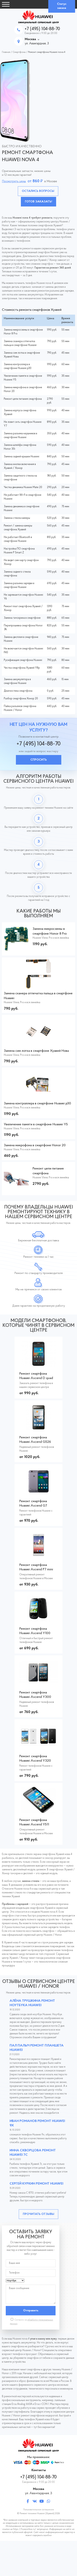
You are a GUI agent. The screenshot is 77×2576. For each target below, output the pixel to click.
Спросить (38, 759)
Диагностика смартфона (18, 691)
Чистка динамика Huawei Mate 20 (23, 487)
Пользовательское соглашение (38, 2510)
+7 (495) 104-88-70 (42, 29)
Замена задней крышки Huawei (21, 456)
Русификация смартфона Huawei (23, 660)
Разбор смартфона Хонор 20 (21, 698)
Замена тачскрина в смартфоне (22, 618)
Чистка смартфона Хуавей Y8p (22, 667)
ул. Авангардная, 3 (38, 2493)
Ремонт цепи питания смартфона (23, 399)
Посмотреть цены (14, 181)
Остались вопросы (38, 191)
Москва (30, 39)
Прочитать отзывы (38, 2214)
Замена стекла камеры (17, 518)
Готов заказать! (38, 201)
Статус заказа (61, 6)
